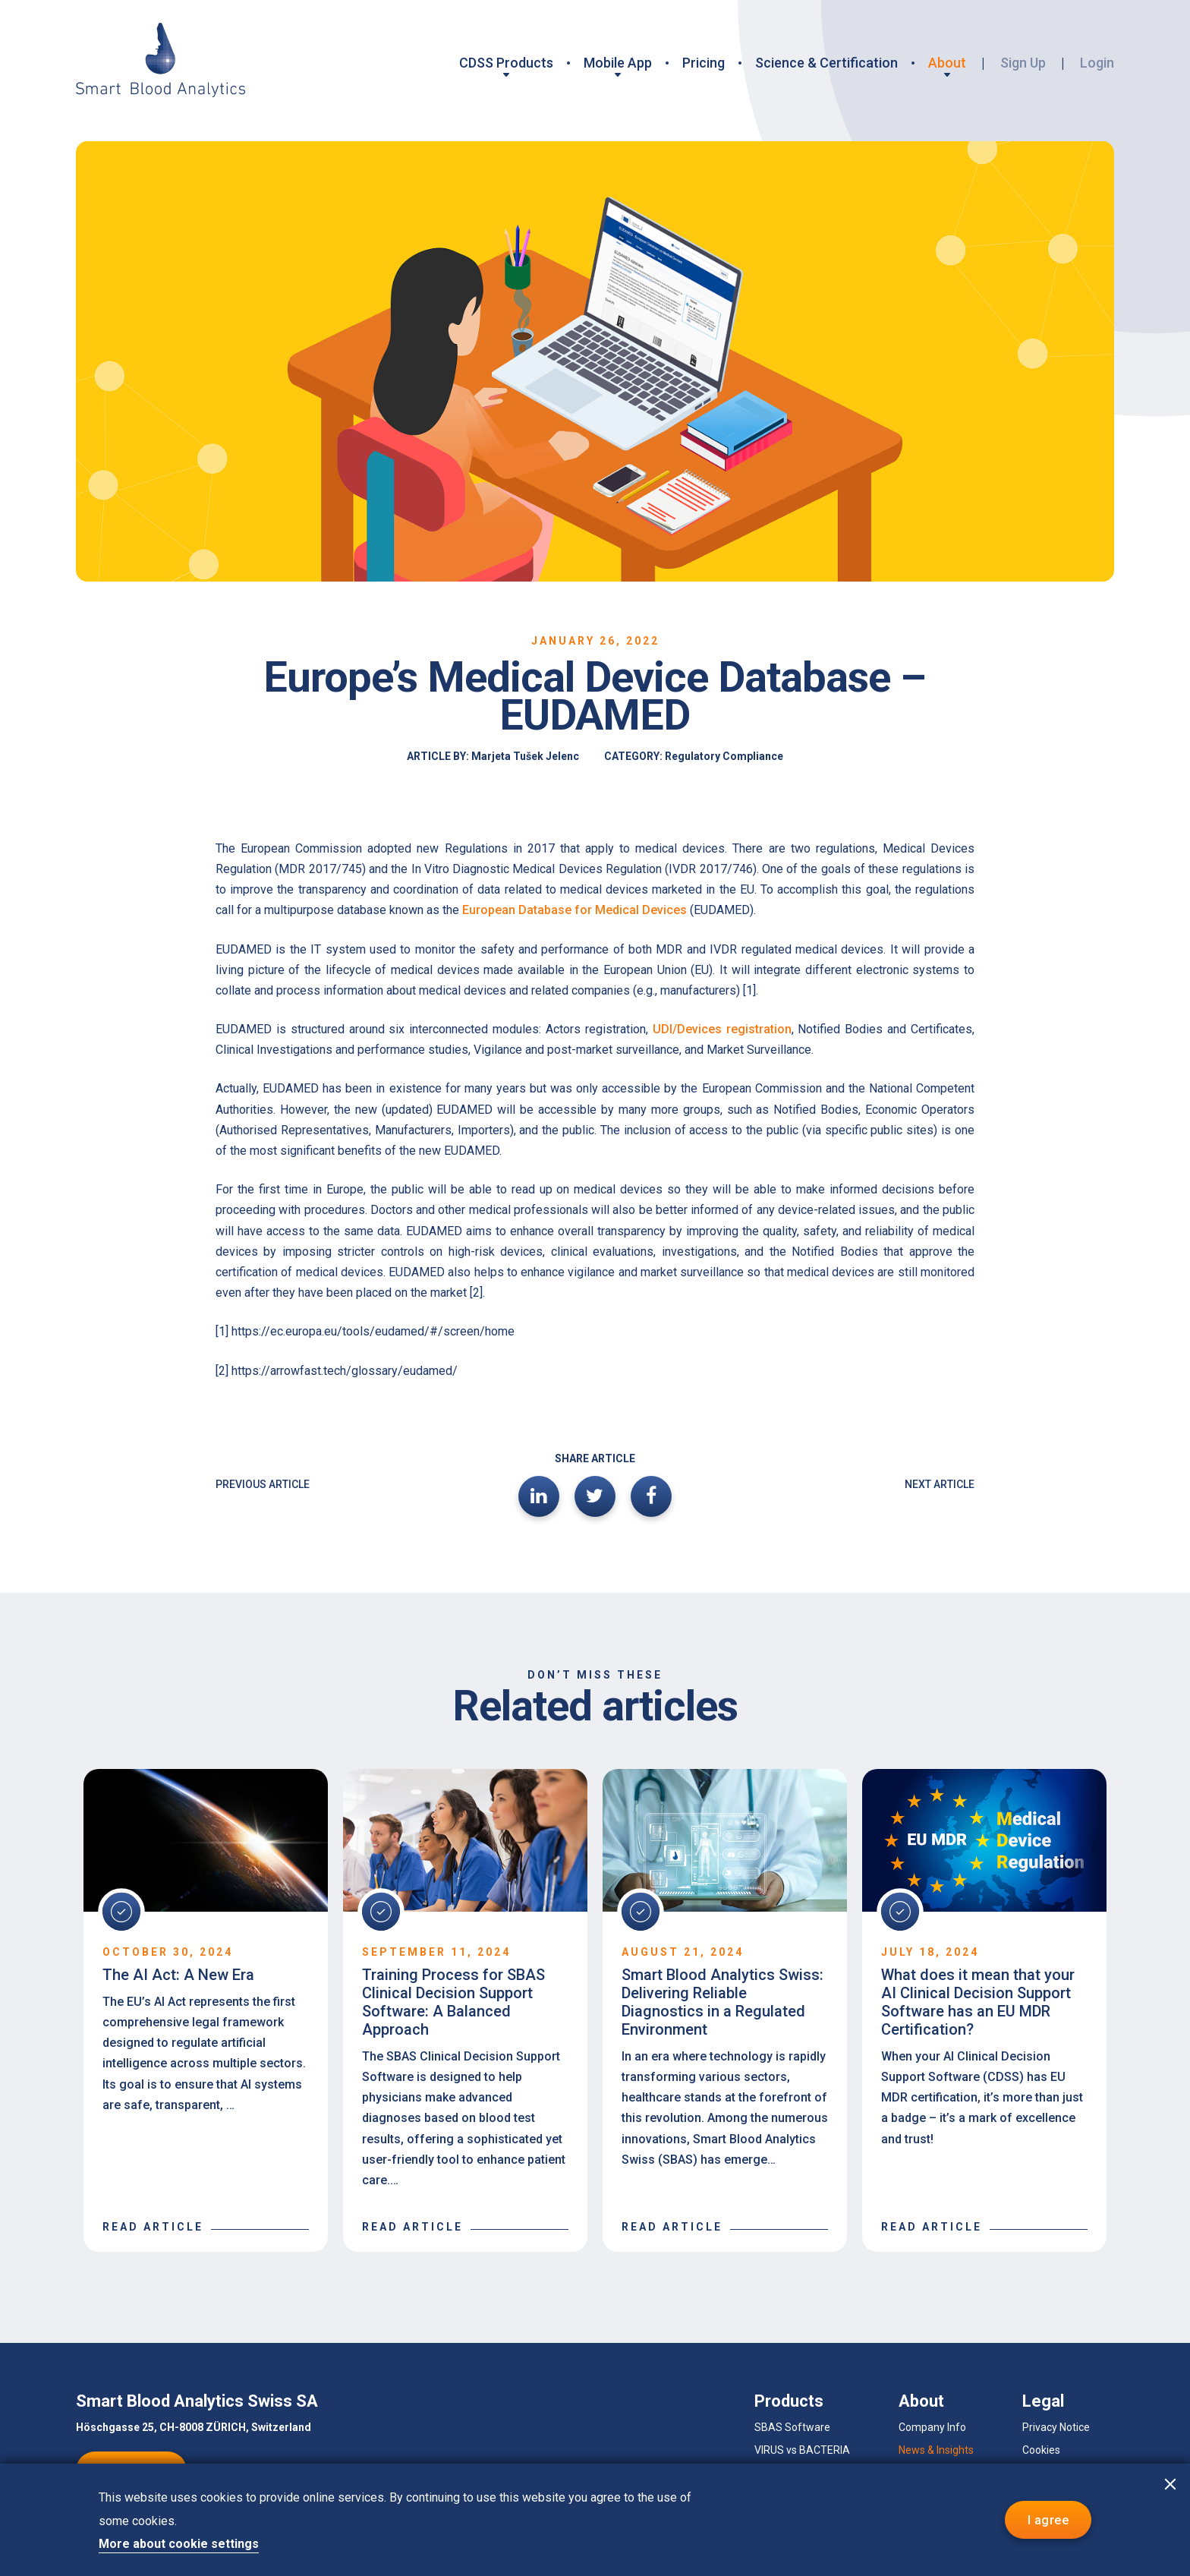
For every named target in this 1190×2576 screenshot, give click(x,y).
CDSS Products (506, 63)
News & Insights (936, 2450)
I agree (1048, 2520)
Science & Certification (826, 63)
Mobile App (618, 63)
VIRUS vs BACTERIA (802, 2450)
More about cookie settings (179, 2544)
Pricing (703, 63)
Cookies (1041, 2450)
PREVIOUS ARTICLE (263, 1484)
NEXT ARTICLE (939, 1484)
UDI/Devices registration (722, 1029)
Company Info (932, 2427)
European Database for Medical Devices (574, 910)
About (947, 63)
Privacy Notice (1056, 2427)
